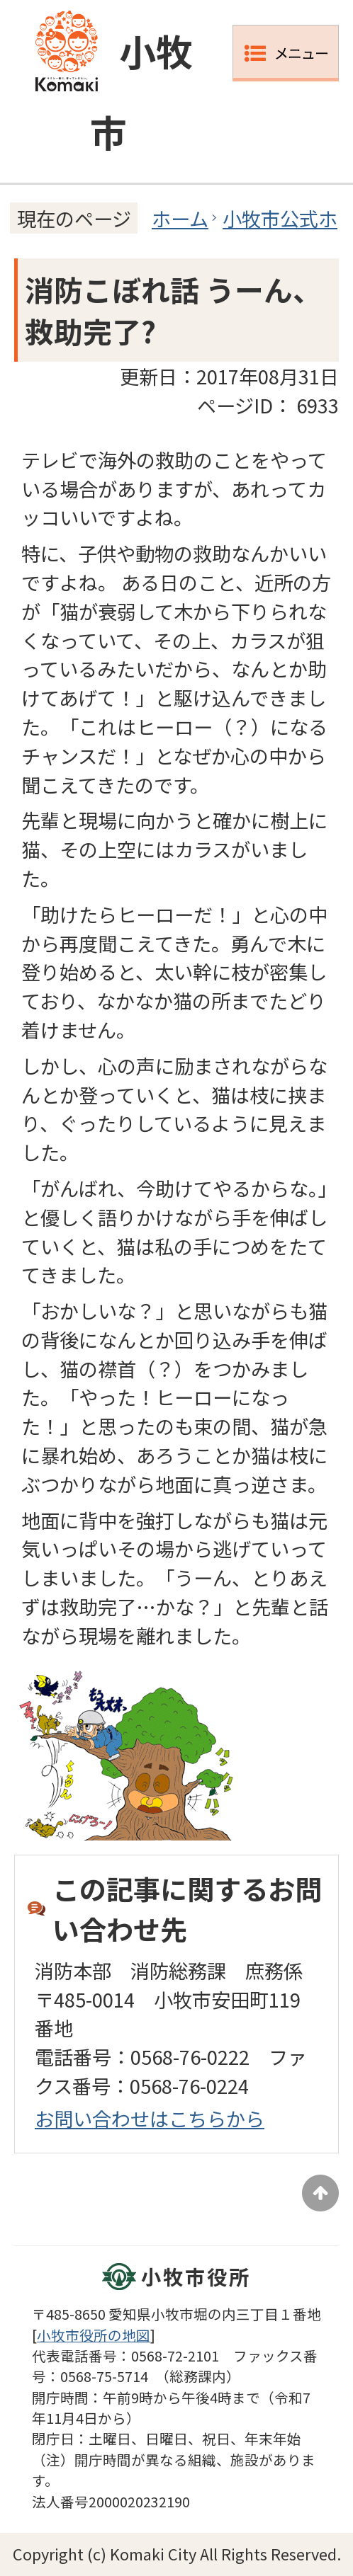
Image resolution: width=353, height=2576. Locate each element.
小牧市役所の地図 (93, 2335)
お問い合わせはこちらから (149, 2118)
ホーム (180, 218)
